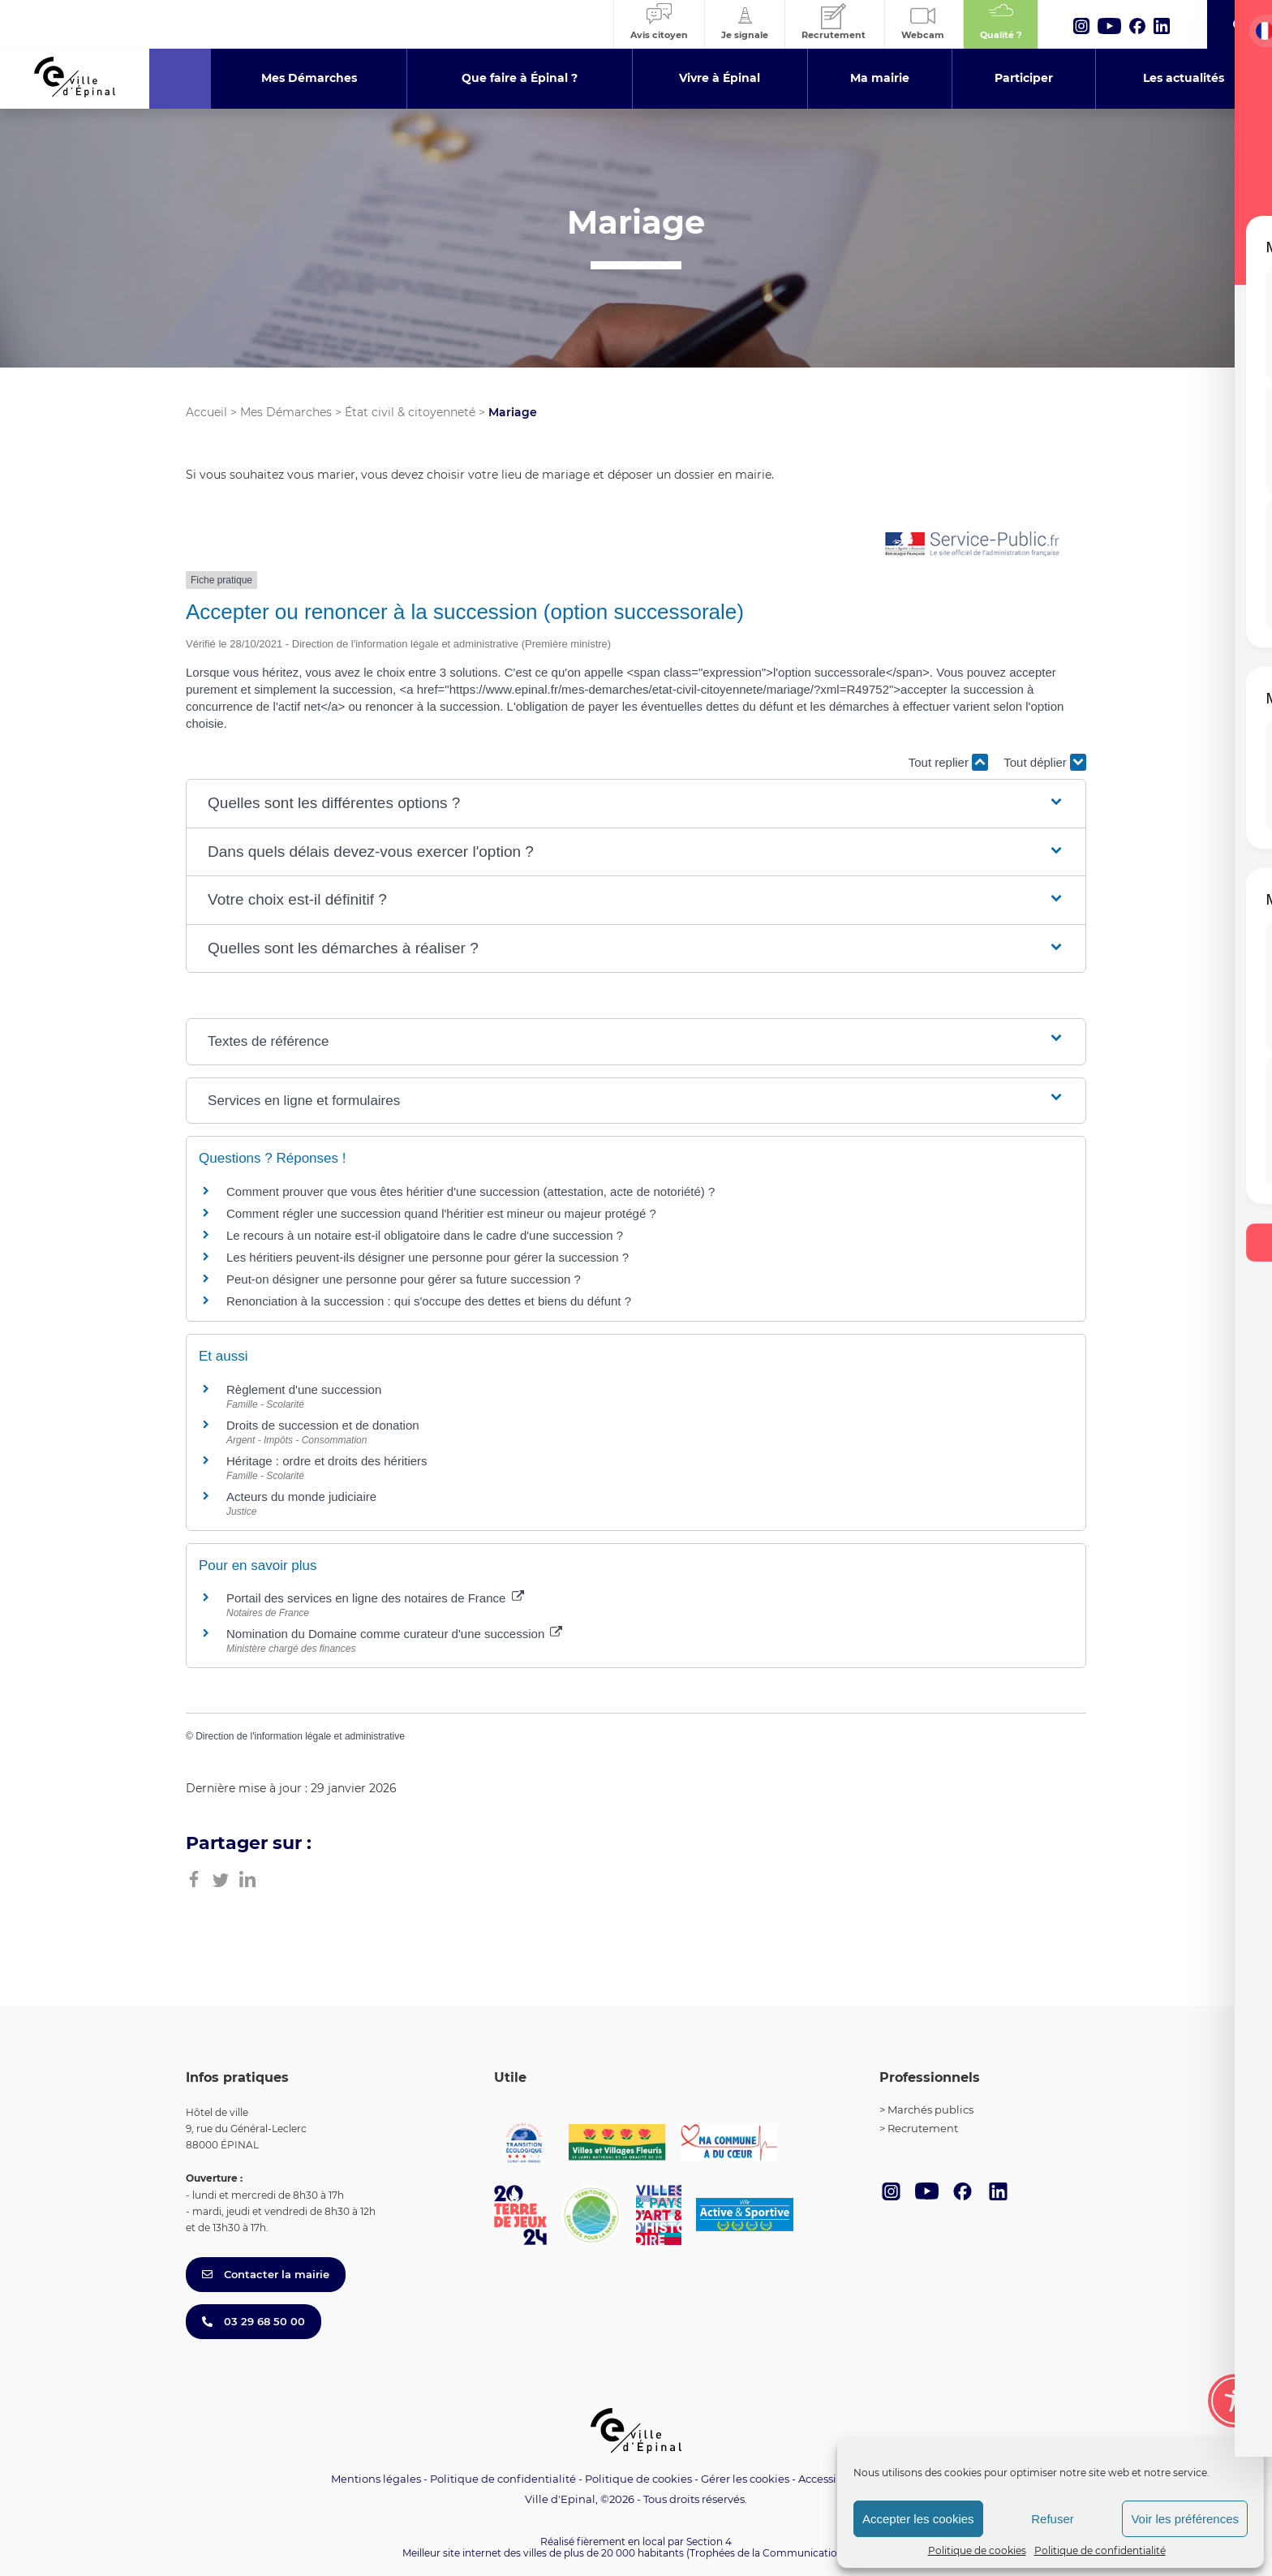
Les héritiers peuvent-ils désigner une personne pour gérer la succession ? (427, 1257)
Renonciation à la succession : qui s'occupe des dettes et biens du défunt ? (428, 1301)
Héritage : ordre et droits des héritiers (327, 1461)
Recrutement (922, 2128)
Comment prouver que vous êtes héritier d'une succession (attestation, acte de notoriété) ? (470, 1191)
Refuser (1052, 2519)
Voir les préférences (1185, 2519)
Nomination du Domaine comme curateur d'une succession (394, 1634)
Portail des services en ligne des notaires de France (375, 1598)
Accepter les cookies (918, 2519)
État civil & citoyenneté (410, 412)
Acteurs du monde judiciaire (301, 1496)
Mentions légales (376, 2478)
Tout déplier (1044, 762)
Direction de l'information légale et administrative (300, 1736)
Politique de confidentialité (1100, 2550)
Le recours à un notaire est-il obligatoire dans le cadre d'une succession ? (424, 1235)
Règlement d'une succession (303, 1389)
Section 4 (709, 2541)
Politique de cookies (977, 2550)
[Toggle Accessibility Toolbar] (1235, 2401)
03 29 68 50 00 (253, 2321)
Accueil (206, 412)
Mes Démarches (286, 412)
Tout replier (948, 762)
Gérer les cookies (745, 2479)
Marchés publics (930, 2109)
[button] (636, 804)
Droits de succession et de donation (322, 1425)
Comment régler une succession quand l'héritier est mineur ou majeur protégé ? (441, 1213)
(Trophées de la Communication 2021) (778, 2553)
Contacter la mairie (265, 2274)
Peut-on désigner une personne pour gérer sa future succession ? (403, 1279)
